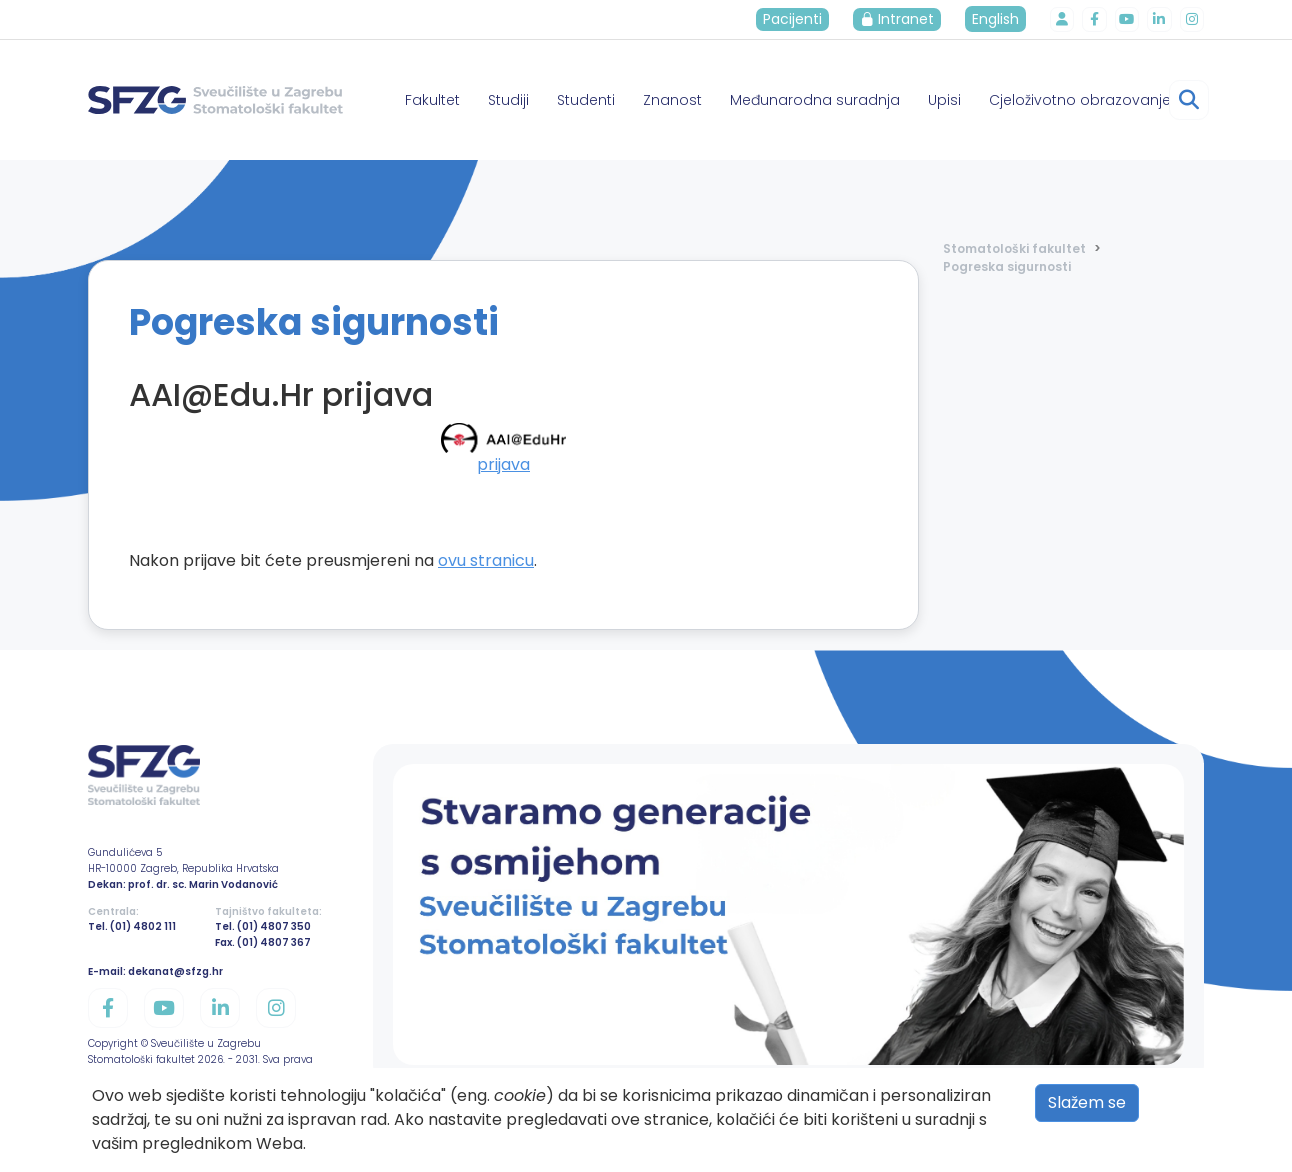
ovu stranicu (486, 560)
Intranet (899, 19)
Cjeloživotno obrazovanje (1080, 100)
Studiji (508, 100)
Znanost (672, 100)
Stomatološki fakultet (1014, 248)
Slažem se (1087, 1102)
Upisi (944, 100)
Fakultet (432, 100)
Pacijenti (794, 19)
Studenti (586, 100)
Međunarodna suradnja (815, 100)
